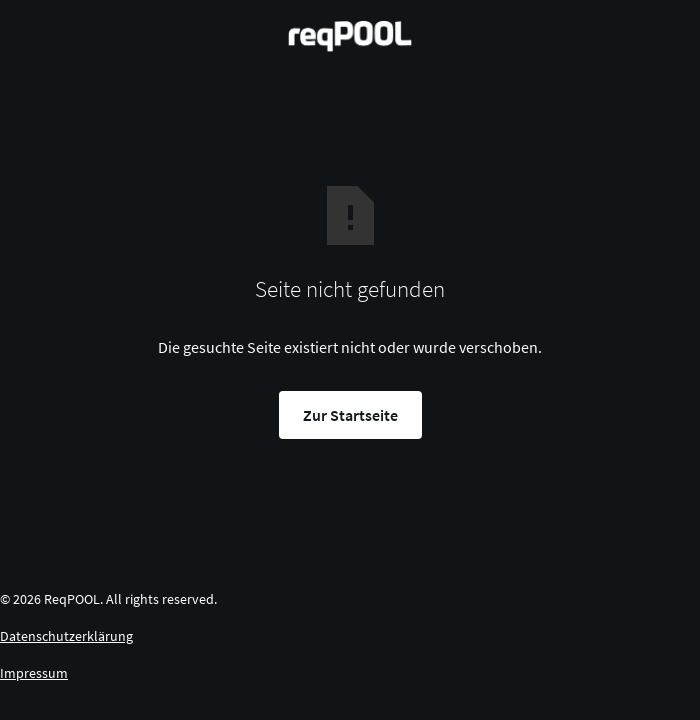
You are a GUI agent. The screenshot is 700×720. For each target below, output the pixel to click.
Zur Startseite (350, 415)
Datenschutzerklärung (66, 636)
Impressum (34, 673)
